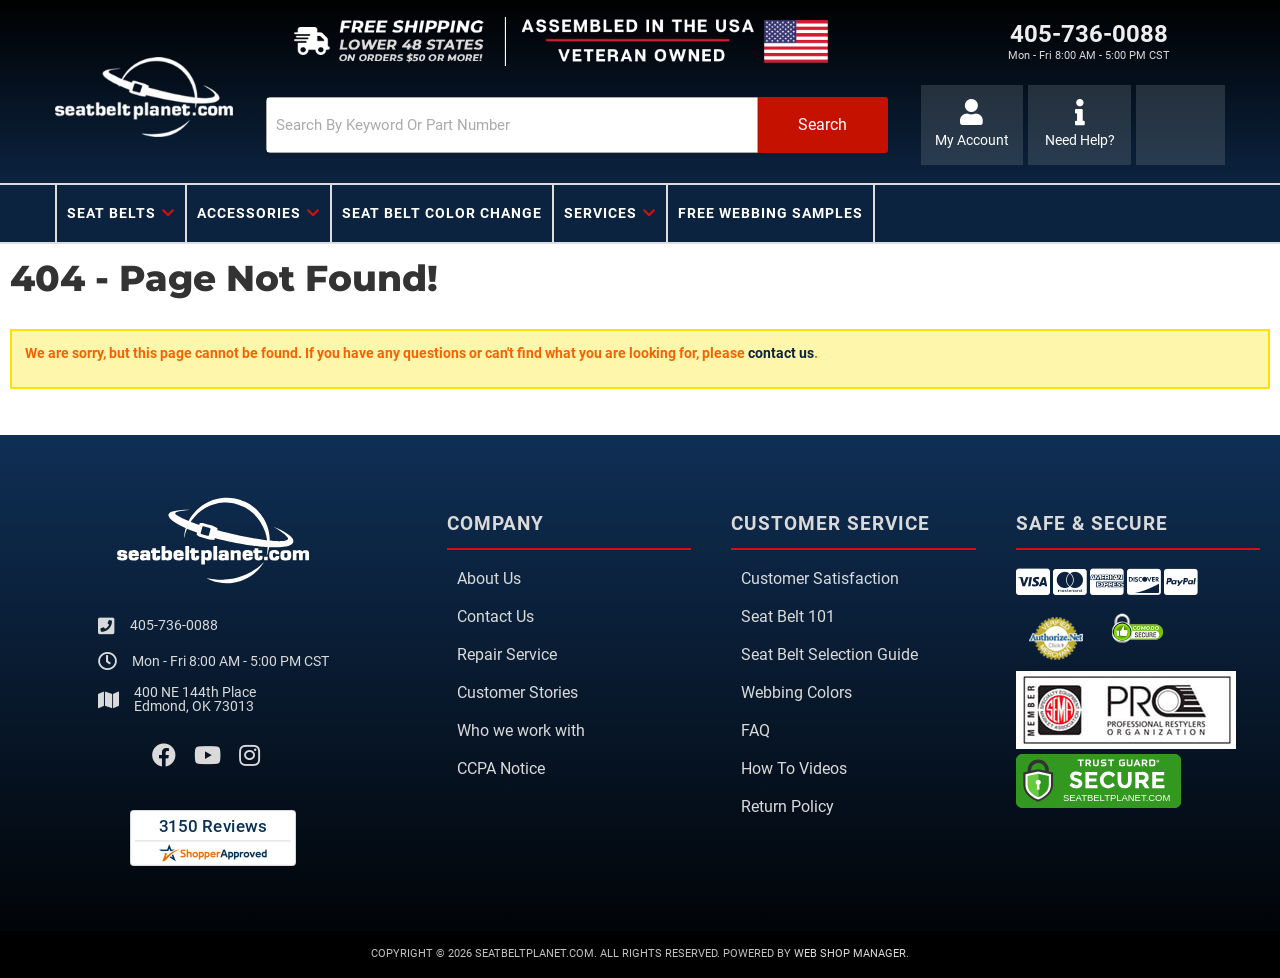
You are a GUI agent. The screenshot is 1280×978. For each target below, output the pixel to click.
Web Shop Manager (850, 953)
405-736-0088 (174, 625)
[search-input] (512, 125)
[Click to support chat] (1079, 125)
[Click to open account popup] (972, 125)
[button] (577, 125)
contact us (781, 353)
